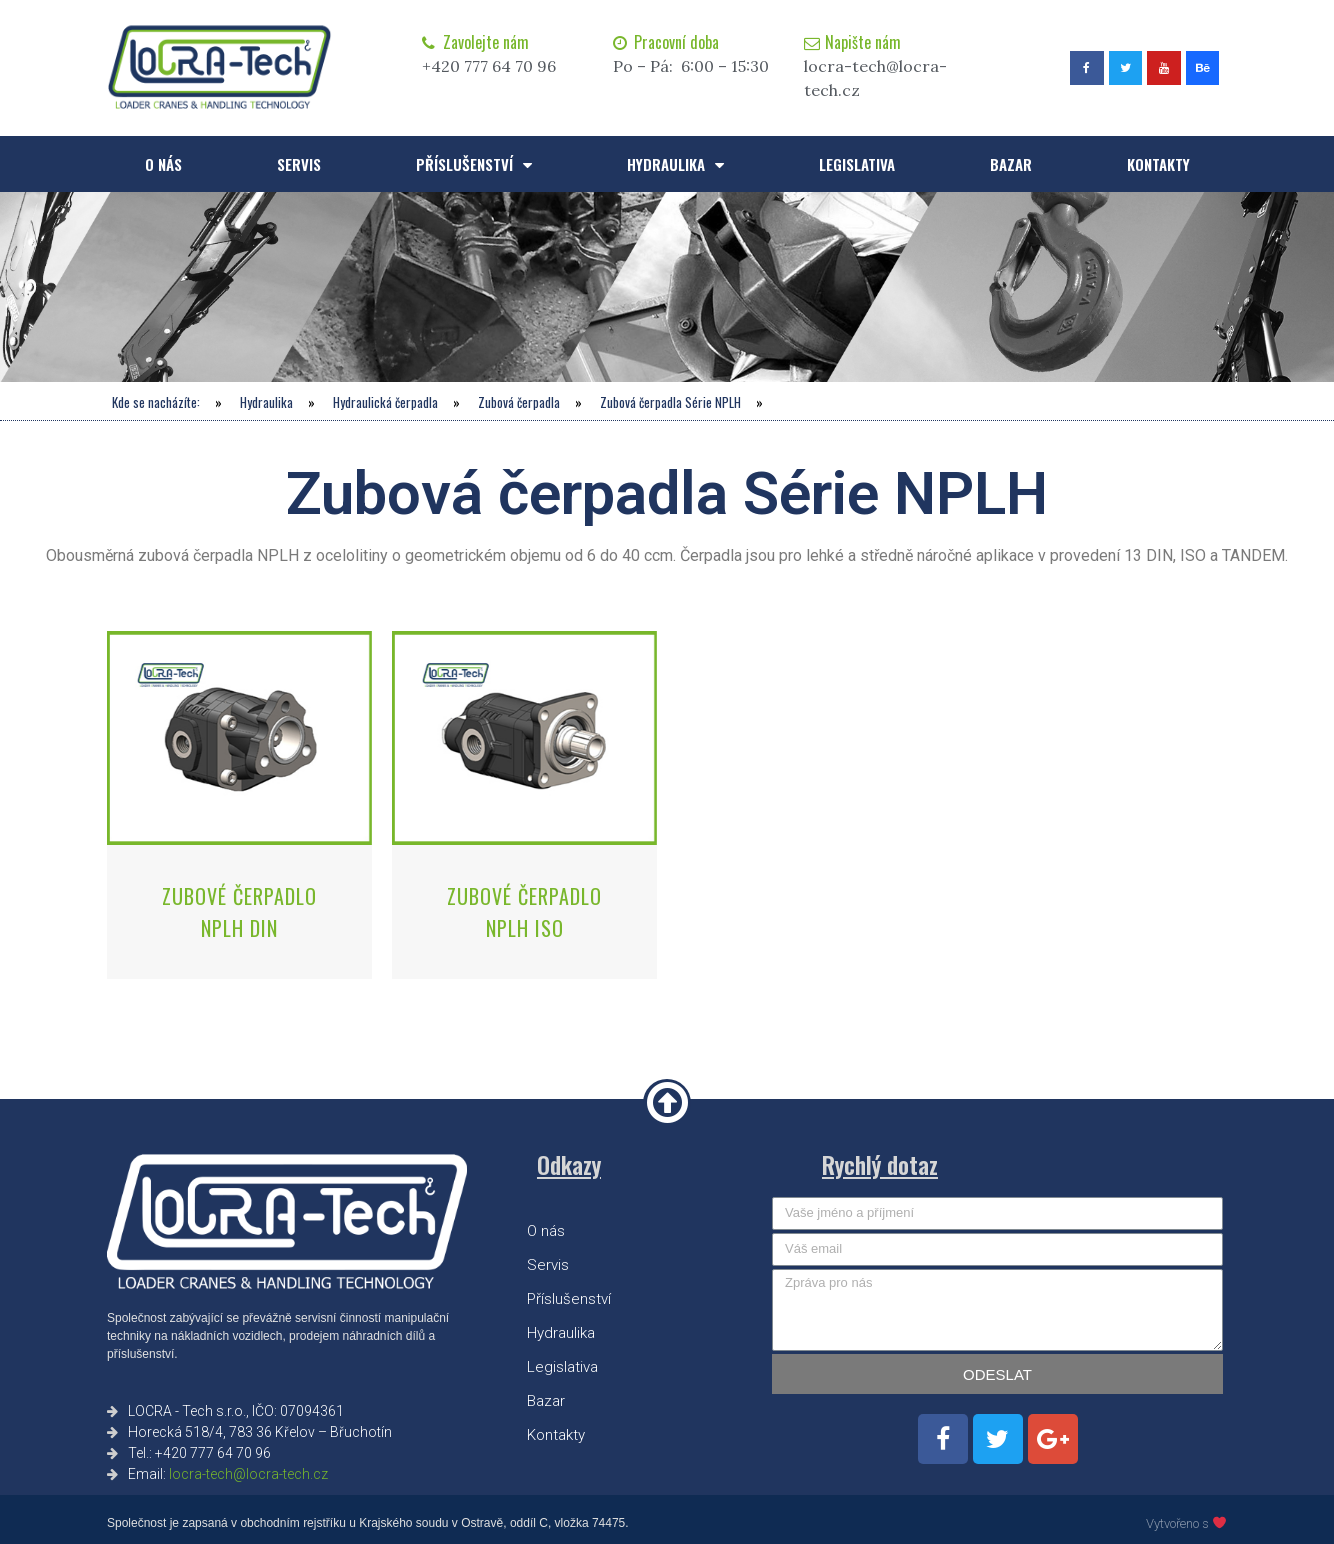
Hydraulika (675, 164)
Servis (299, 164)
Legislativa (857, 164)
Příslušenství (474, 164)
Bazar (1011, 164)
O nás (163, 164)
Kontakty (1158, 164)
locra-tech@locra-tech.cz (248, 1474)
